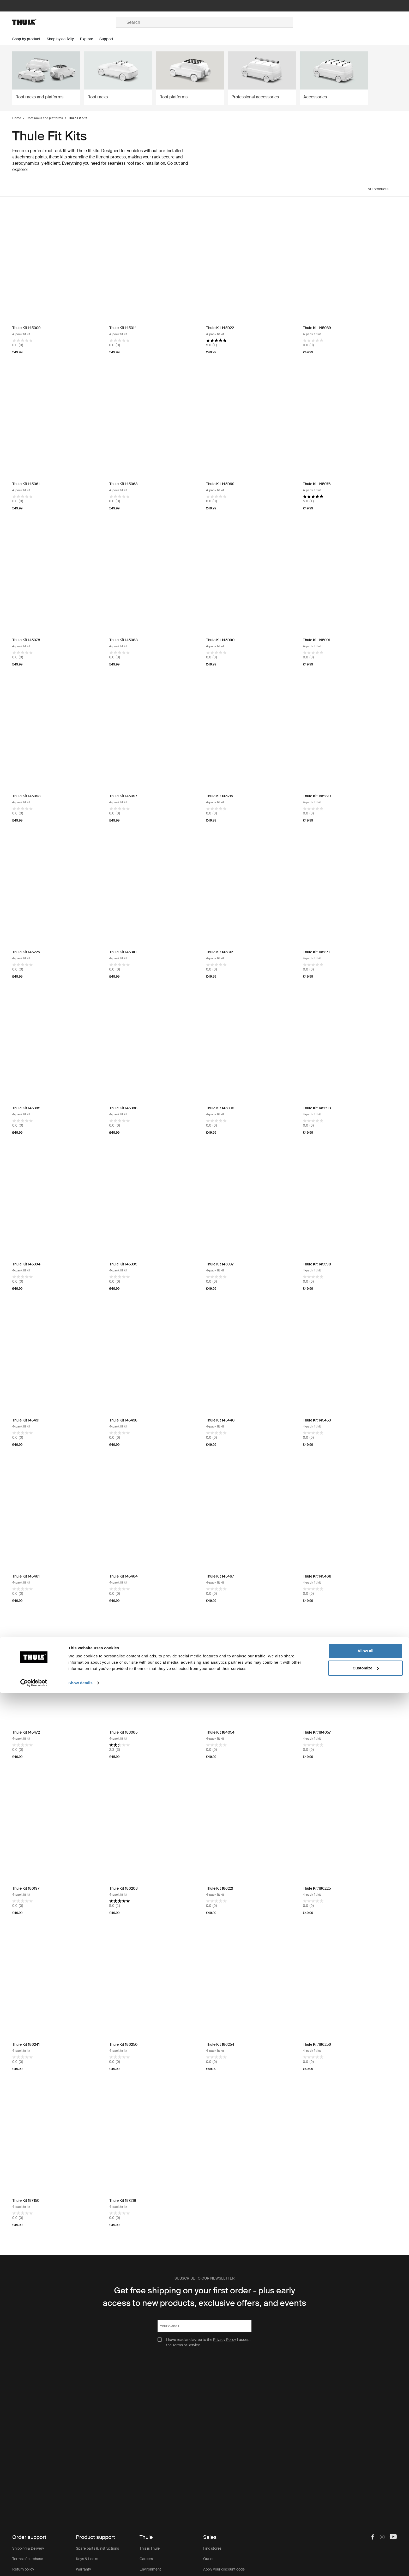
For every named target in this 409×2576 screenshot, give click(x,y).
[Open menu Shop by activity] (63, 39)
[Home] (64, 22)
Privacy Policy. (224, 2339)
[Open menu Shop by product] (29, 39)
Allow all (366, 2533)
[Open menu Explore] (89, 39)
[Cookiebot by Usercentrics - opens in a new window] (34, 2566)
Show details (80, 2565)
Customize (366, 2550)
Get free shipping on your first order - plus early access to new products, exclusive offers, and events (204, 2297)
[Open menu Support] (109, 39)
